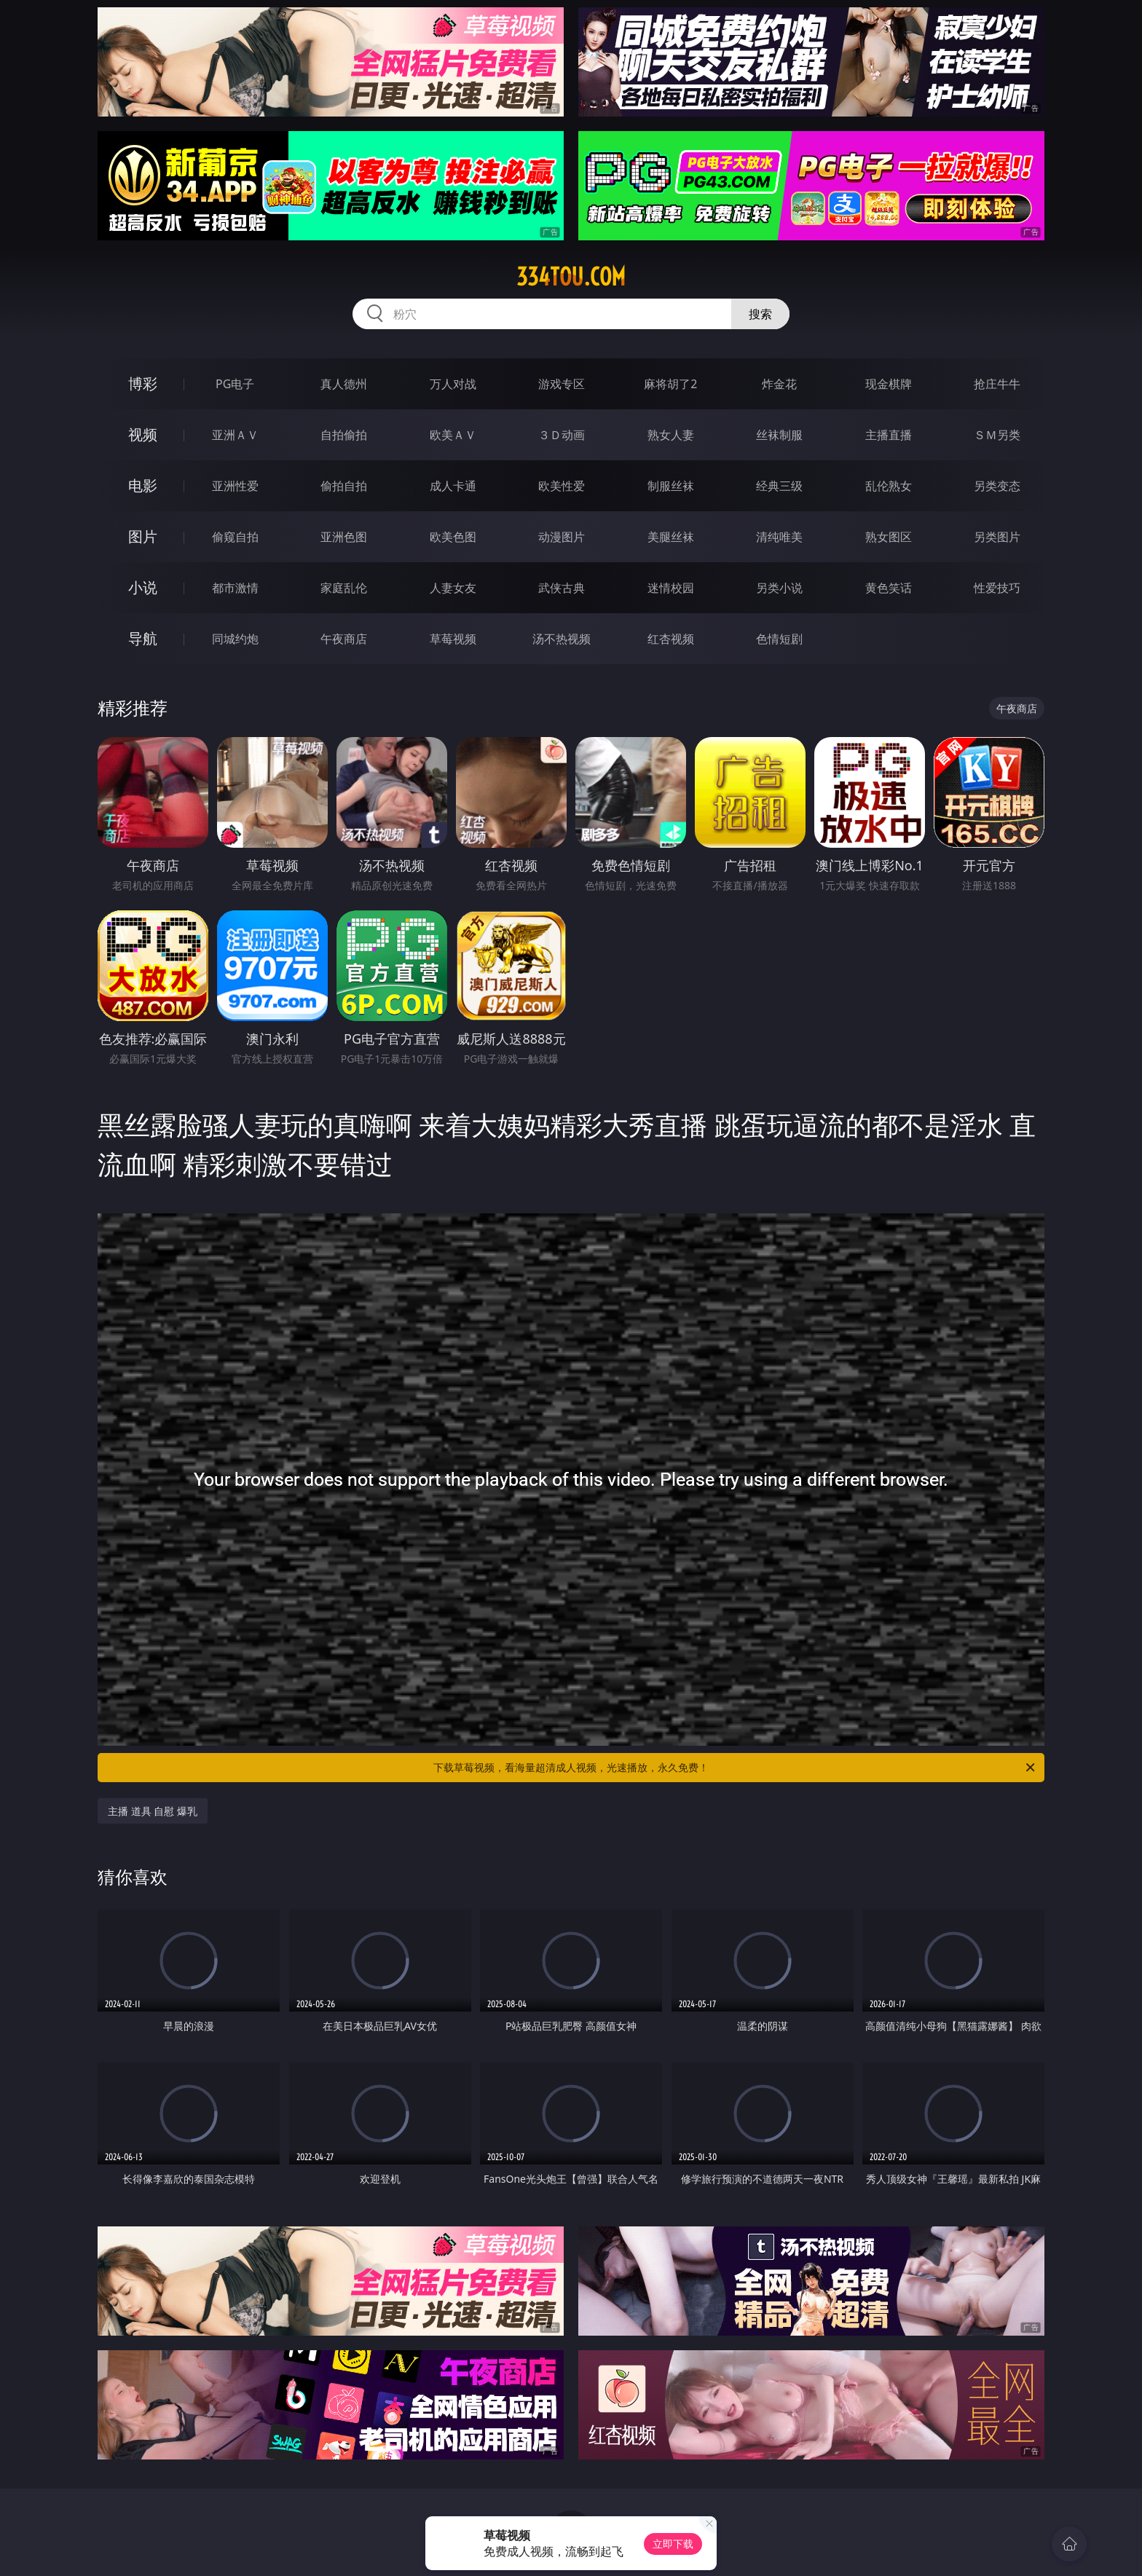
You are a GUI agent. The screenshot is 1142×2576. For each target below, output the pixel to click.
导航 (142, 638)
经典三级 (779, 486)
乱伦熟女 (888, 486)
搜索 (760, 314)
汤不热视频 (561, 639)
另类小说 (779, 588)
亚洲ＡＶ (235, 435)
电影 (142, 485)
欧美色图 (453, 537)
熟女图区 (888, 537)
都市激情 (235, 588)
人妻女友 (453, 588)
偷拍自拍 (343, 486)
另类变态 (997, 486)
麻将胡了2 (670, 384)
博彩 (142, 383)
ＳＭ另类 (997, 435)
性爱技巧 (997, 588)
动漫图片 (561, 537)
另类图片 (997, 537)
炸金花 (779, 384)
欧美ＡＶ (453, 435)
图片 (142, 536)
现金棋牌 (888, 384)
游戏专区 (561, 384)
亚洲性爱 (235, 486)
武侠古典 (561, 588)
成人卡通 (453, 486)
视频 (142, 434)
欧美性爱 (561, 486)
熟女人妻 (670, 435)
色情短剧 (779, 639)
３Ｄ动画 (561, 435)
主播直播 (888, 435)
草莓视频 (453, 639)
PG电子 (235, 384)
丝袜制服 (779, 435)
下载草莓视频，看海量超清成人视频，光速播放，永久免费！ (735, 1767)
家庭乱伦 (343, 588)
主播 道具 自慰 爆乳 (152, 1811)
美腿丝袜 (670, 537)
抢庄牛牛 (997, 384)
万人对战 (453, 384)
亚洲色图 (343, 537)
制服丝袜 (670, 486)
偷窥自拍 (235, 537)
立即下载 (673, 2544)
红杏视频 (670, 639)
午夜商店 (343, 639)
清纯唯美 (779, 537)
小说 (142, 587)
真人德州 (343, 384)
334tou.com (571, 276)
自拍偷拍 (343, 435)
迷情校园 (670, 588)
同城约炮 (235, 639)
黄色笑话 (888, 588)
